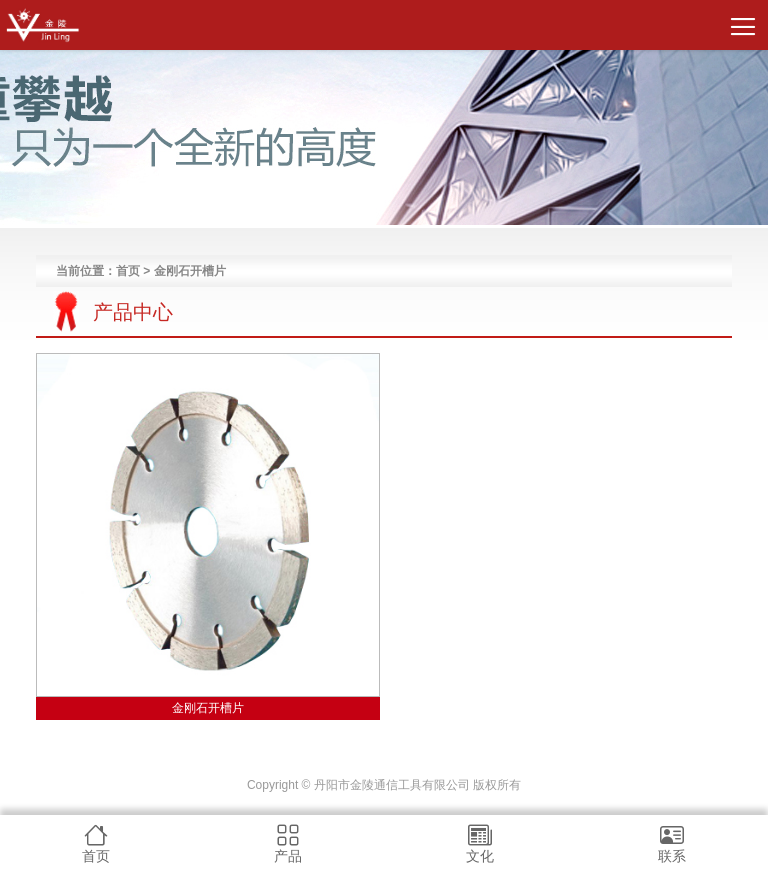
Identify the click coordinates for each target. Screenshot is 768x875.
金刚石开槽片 (208, 708)
